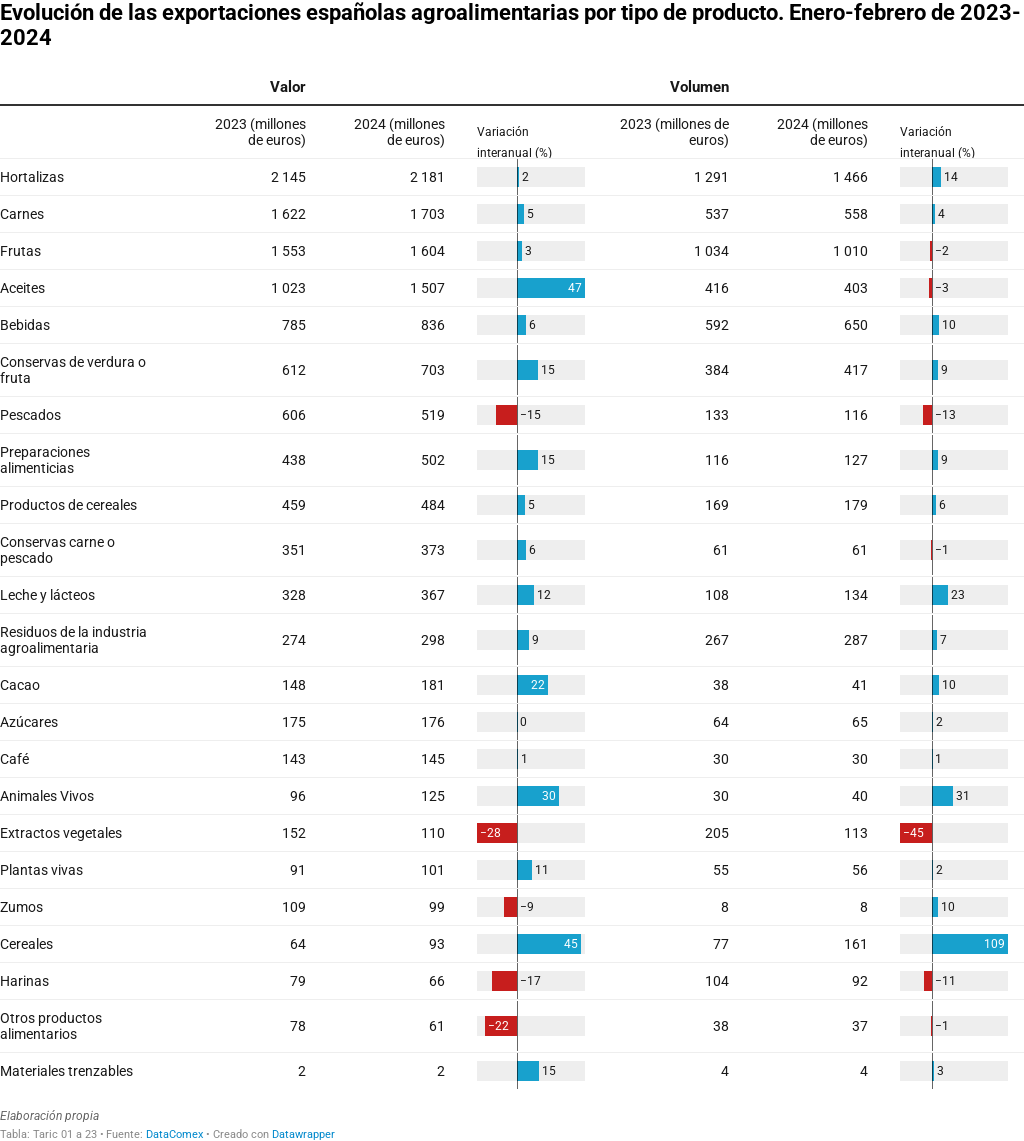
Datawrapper (303, 1134)
